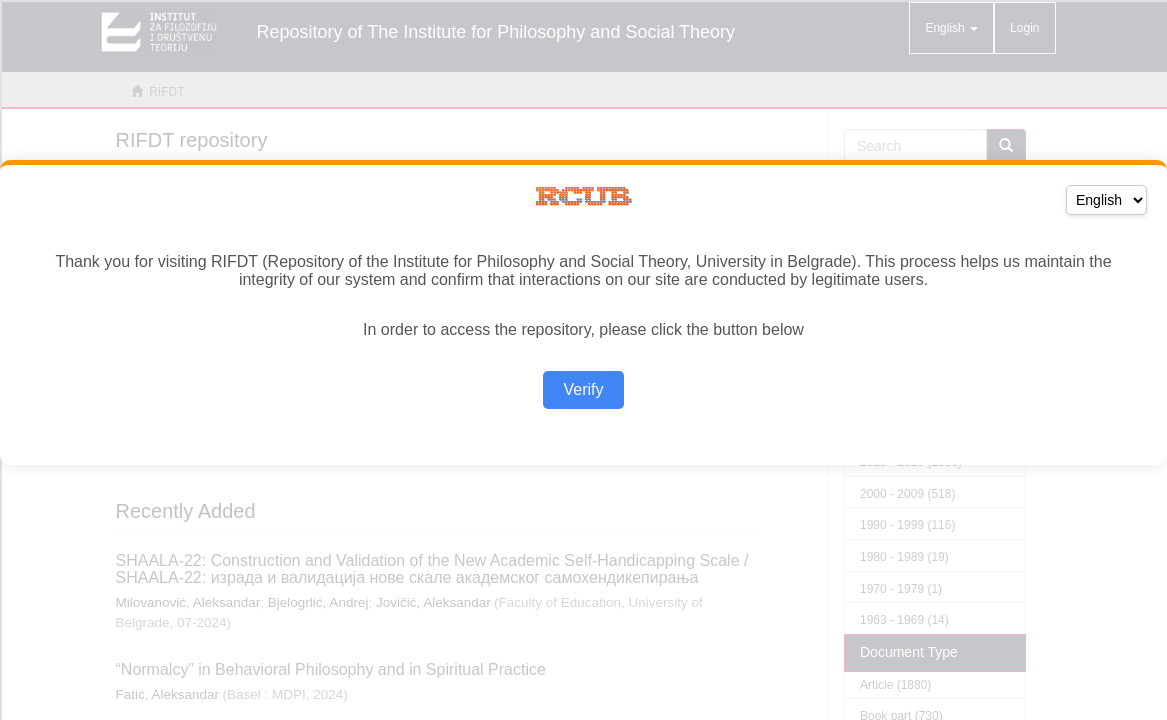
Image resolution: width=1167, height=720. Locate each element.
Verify (583, 389)
